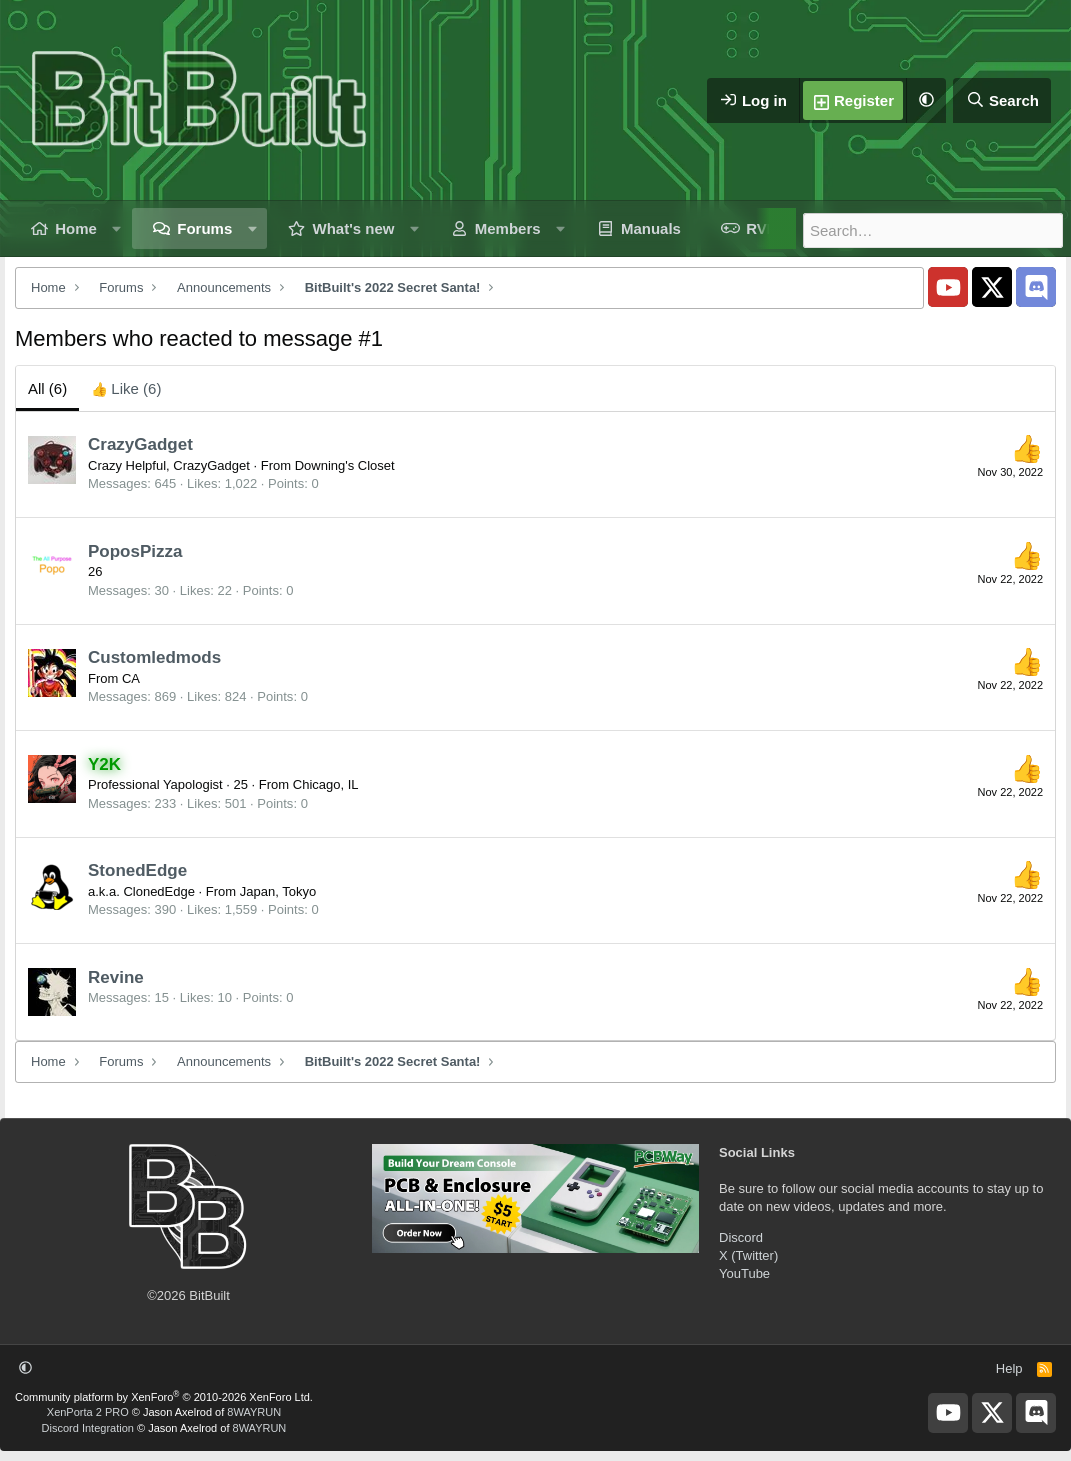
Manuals (651, 228)
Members (508, 228)
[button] (926, 100)
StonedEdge (137, 870)
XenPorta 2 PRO (88, 1412)
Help (1009, 1368)
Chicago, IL (326, 784)
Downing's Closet (345, 465)
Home (76, 228)
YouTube (744, 1273)
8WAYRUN (254, 1412)
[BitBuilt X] (992, 287)
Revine (116, 977)
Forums (204, 228)
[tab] (126, 388)
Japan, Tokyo (278, 891)
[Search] (1002, 100)
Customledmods (154, 657)
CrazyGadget (140, 444)
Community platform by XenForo (164, 1397)
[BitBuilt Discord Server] (1036, 287)
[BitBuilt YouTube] (948, 287)
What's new (354, 228)
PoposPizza (135, 551)
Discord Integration (88, 1428)
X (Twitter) (748, 1255)
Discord (741, 1237)
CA (131, 678)
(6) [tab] (47, 388)
